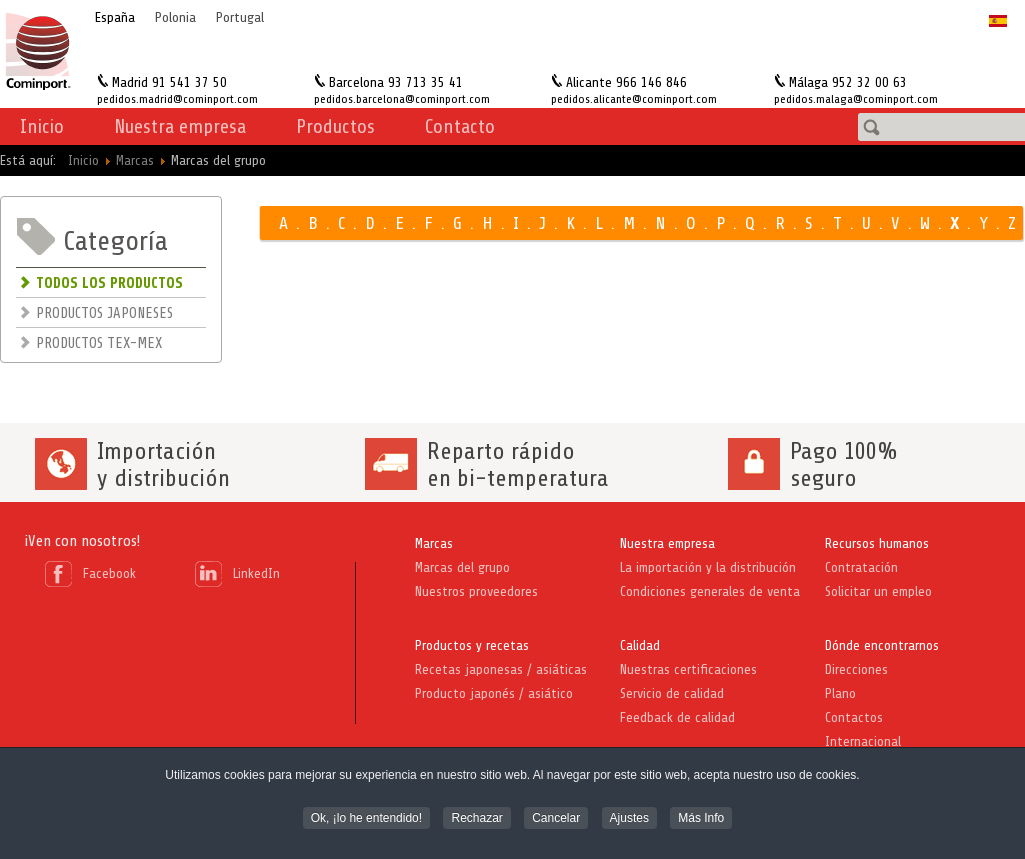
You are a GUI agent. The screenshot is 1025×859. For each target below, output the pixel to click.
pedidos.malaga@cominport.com (856, 99)
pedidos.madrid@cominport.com (177, 99)
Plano (840, 693)
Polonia (175, 17)
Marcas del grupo (462, 567)
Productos (335, 126)
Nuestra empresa (667, 543)
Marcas (434, 543)
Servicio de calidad (672, 693)
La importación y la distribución (708, 567)
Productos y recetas (472, 645)
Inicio (42, 126)
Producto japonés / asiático (494, 693)
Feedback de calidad (677, 717)
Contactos (854, 717)
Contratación (861, 567)
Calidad (640, 645)
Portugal (240, 17)
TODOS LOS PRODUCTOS (109, 283)
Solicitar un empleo (878, 591)
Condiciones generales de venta (710, 591)
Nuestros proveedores (476, 591)
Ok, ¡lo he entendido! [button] (366, 812)
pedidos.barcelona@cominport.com (402, 99)
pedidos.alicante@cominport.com (634, 99)
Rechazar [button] (476, 812)
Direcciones (856, 669)
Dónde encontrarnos (882, 645)
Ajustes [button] (629, 812)
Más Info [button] (701, 812)
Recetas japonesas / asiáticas (501, 669)
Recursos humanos (877, 543)
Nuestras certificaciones (688, 669)
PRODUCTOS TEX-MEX (99, 343)
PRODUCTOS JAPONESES (104, 313)
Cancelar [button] (556, 812)
